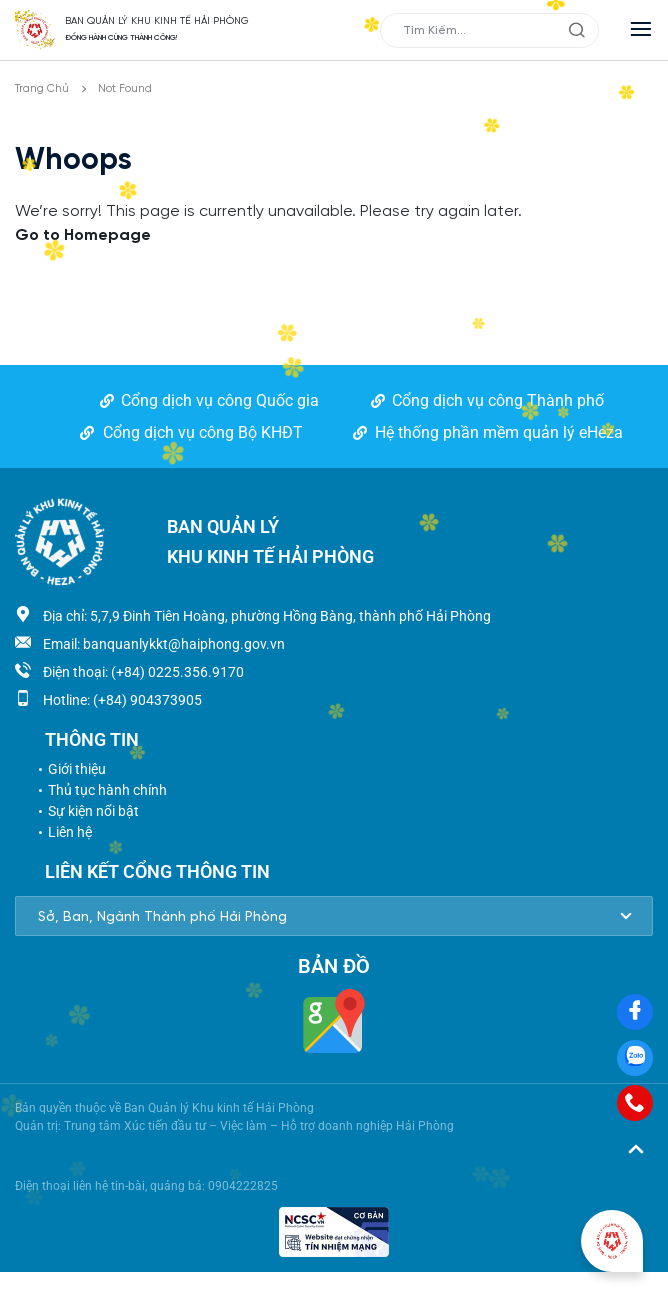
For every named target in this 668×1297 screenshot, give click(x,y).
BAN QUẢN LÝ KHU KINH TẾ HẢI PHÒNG (157, 21)
